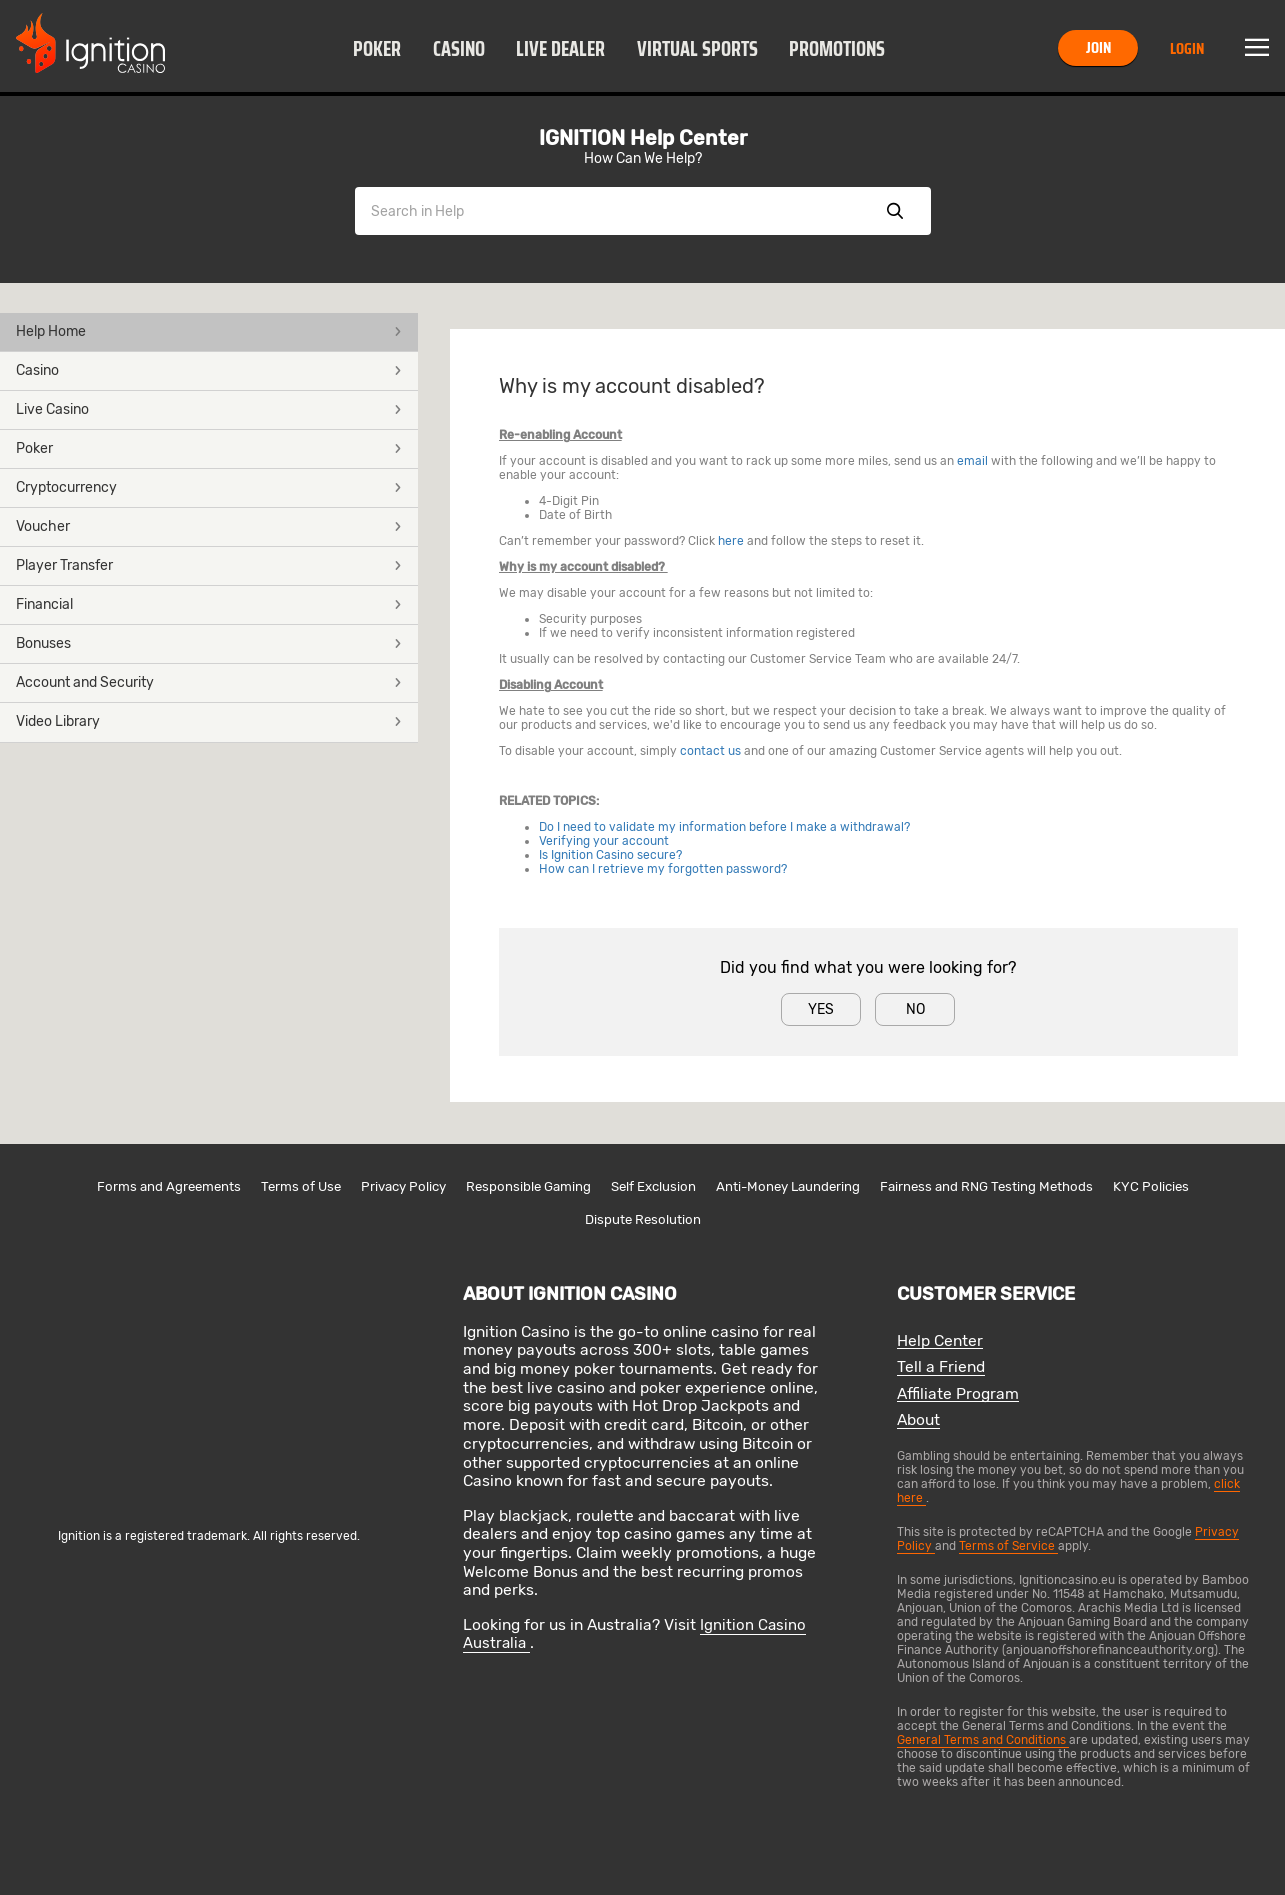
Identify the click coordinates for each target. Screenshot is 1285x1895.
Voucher (209, 526)
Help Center (940, 1341)
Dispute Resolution (643, 1219)
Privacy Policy (403, 1186)
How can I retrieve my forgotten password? (663, 869)
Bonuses (209, 643)
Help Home (209, 331)
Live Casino (209, 409)
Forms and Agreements (169, 1186)
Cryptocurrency (209, 487)
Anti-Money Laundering (788, 1186)
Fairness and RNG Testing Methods (986, 1186)
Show (895, 211)
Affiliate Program (958, 1394)
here (731, 541)
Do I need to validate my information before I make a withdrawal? (724, 827)
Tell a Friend (941, 1367)
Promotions (837, 49)
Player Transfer (209, 565)
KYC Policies (1151, 1186)
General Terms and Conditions (983, 1740)
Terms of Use (301, 1186)
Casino (459, 49)
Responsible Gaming (528, 1186)
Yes (821, 1009)
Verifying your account (604, 841)
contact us (710, 751)
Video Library (209, 721)
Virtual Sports (697, 49)
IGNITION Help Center (643, 138)
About (918, 1420)
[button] (377, 48)
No (915, 1009)
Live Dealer (560, 49)
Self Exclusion (653, 1186)
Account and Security (209, 682)
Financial (209, 604)
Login (1187, 48)
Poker (377, 49)
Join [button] (1098, 47)
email (972, 461)
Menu (1257, 48)
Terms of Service (1008, 1546)
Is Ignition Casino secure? (610, 855)
